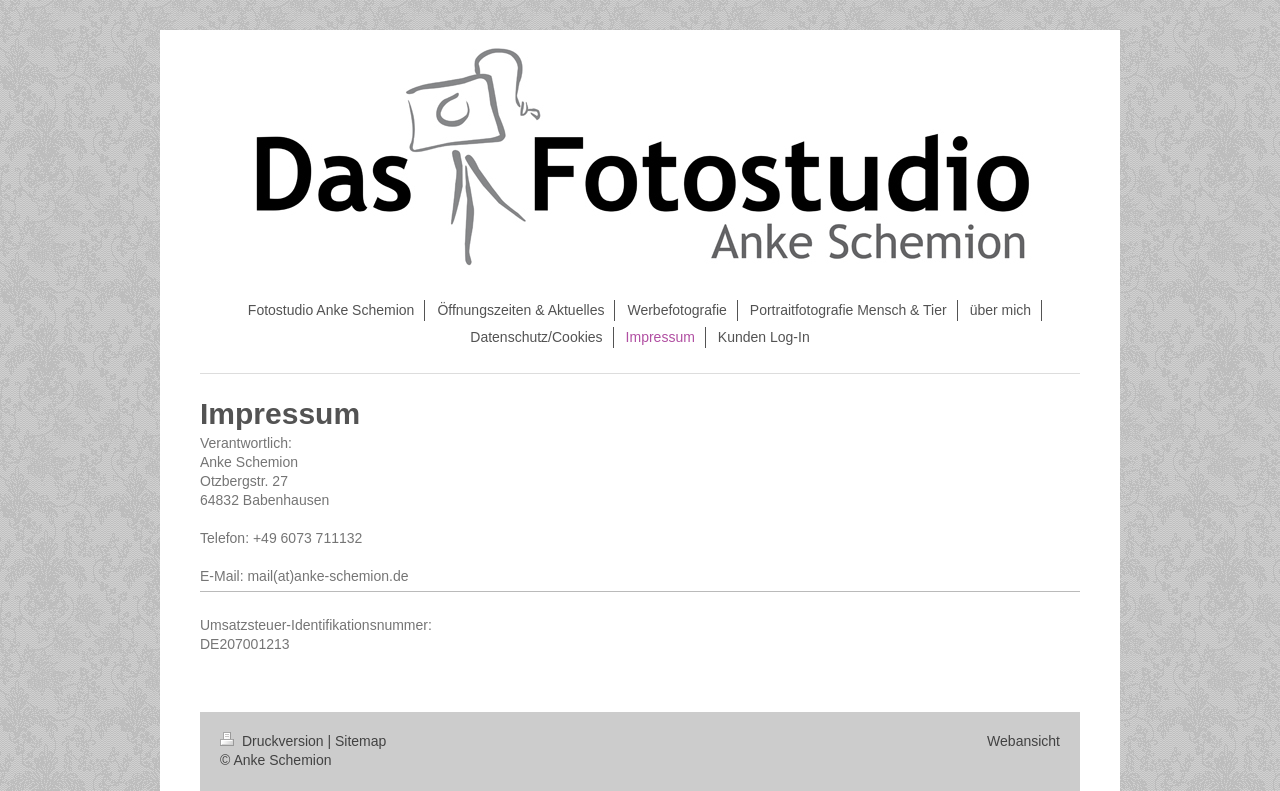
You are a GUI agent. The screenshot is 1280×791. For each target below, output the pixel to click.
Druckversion (273, 741)
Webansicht (1023, 741)
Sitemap (360, 741)
